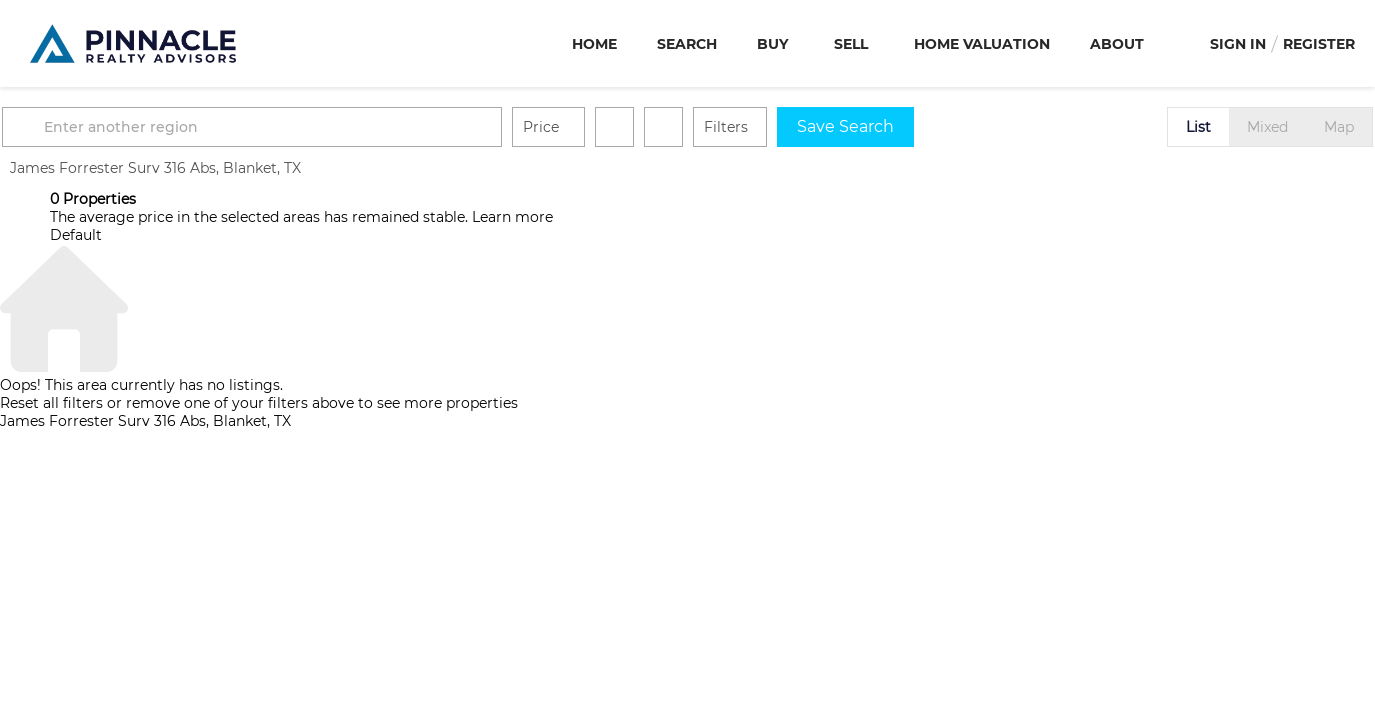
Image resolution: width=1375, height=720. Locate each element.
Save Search (893, 126)
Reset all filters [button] (51, 403)
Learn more (512, 217)
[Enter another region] (308, 127)
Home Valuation (982, 44)
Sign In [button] (1238, 44)
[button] (74, 127)
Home (594, 44)
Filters (774, 127)
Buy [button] (772, 44)
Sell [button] (851, 44)
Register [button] (1319, 44)
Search (687, 44)
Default (76, 235)
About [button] (1117, 44)
